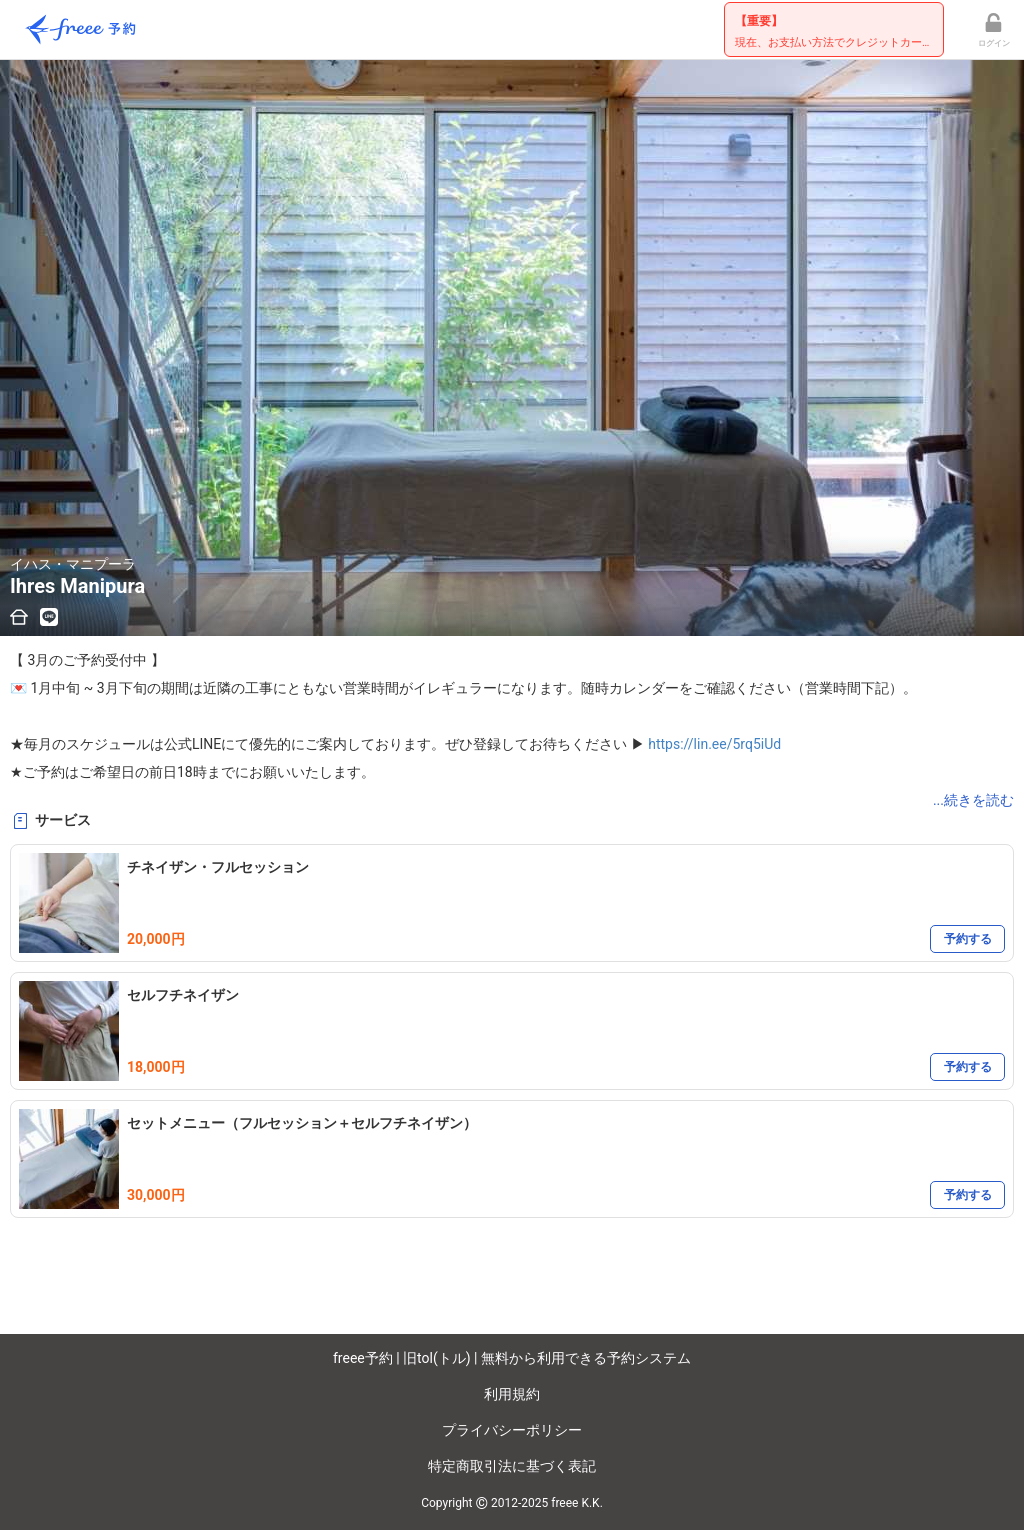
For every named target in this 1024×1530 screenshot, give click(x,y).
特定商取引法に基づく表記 (512, 1466)
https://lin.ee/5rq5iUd (714, 744)
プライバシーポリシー (512, 1430)
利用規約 (512, 1394)
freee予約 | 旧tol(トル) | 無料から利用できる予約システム (512, 1358)
